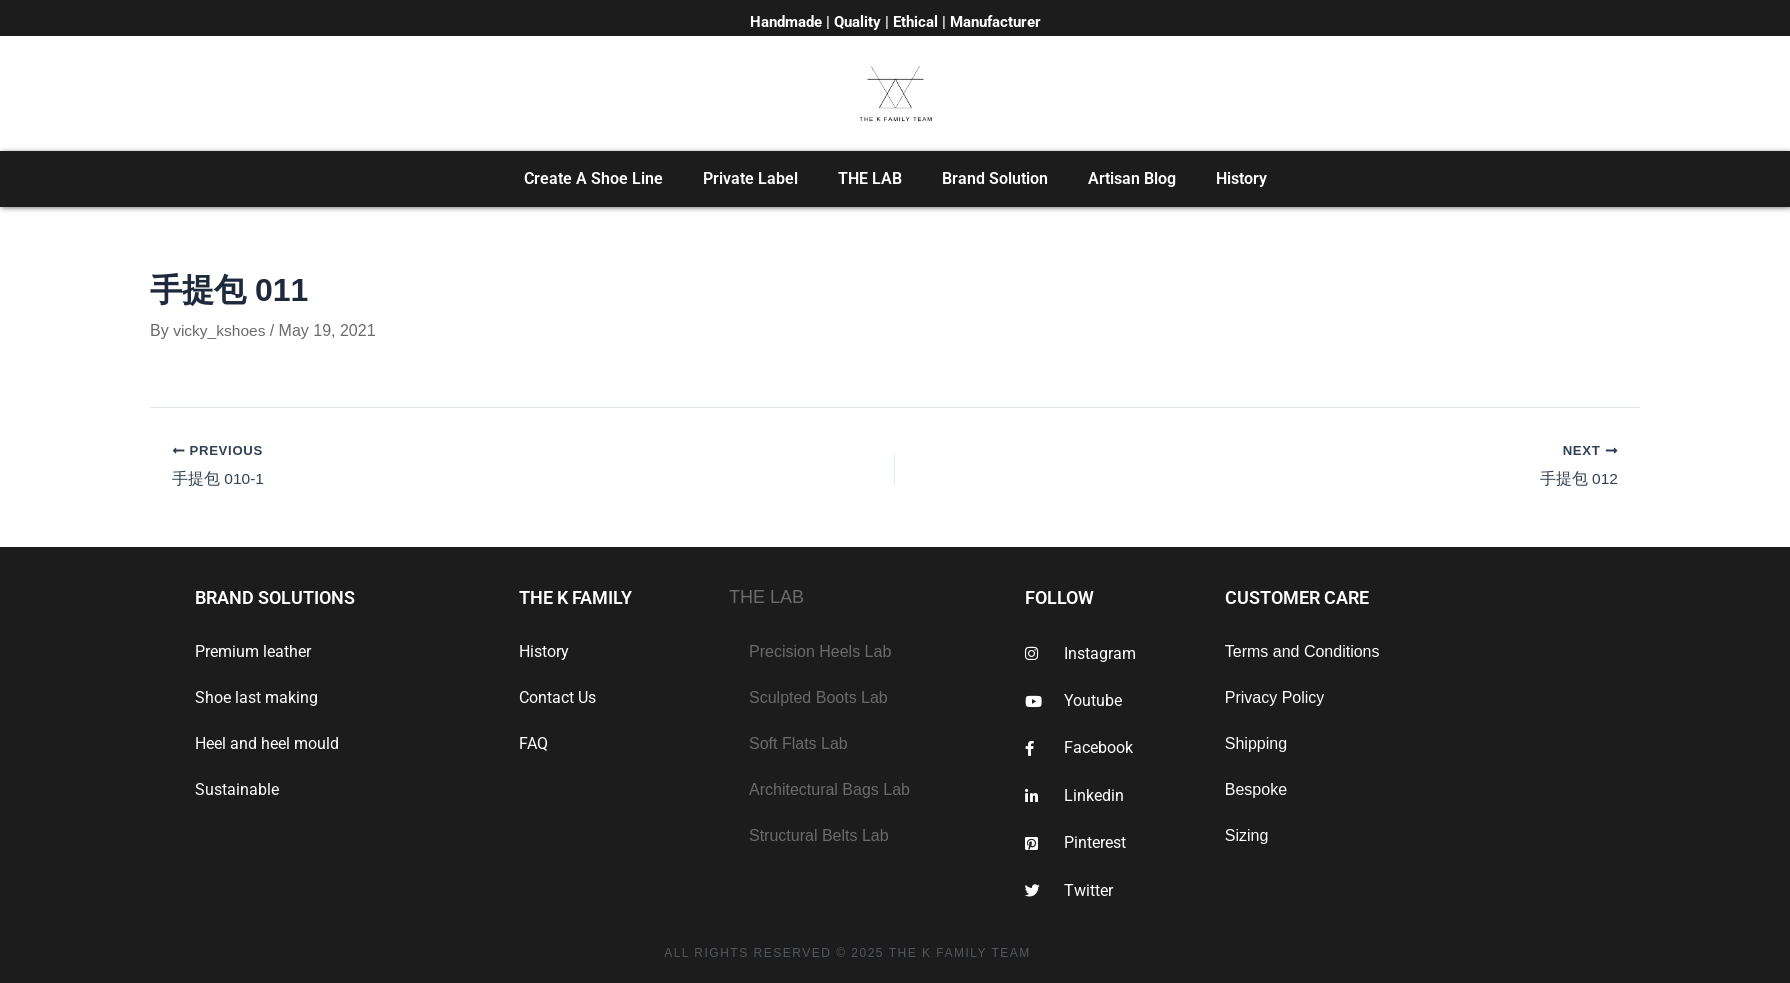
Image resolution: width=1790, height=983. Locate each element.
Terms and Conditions (1302, 651)
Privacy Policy (1275, 697)
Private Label (750, 178)
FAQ (533, 743)
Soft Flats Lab (798, 743)
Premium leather (253, 651)
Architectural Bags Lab (829, 789)
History (1241, 178)
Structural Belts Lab (819, 835)
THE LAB (870, 178)
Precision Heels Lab (820, 651)
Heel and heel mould (267, 743)
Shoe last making (256, 697)
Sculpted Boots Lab (818, 697)
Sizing (1247, 835)
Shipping (1256, 743)
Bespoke (1256, 789)
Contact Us (557, 697)
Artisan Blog (1132, 178)
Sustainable (237, 789)
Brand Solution (995, 178)
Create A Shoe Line (593, 178)
